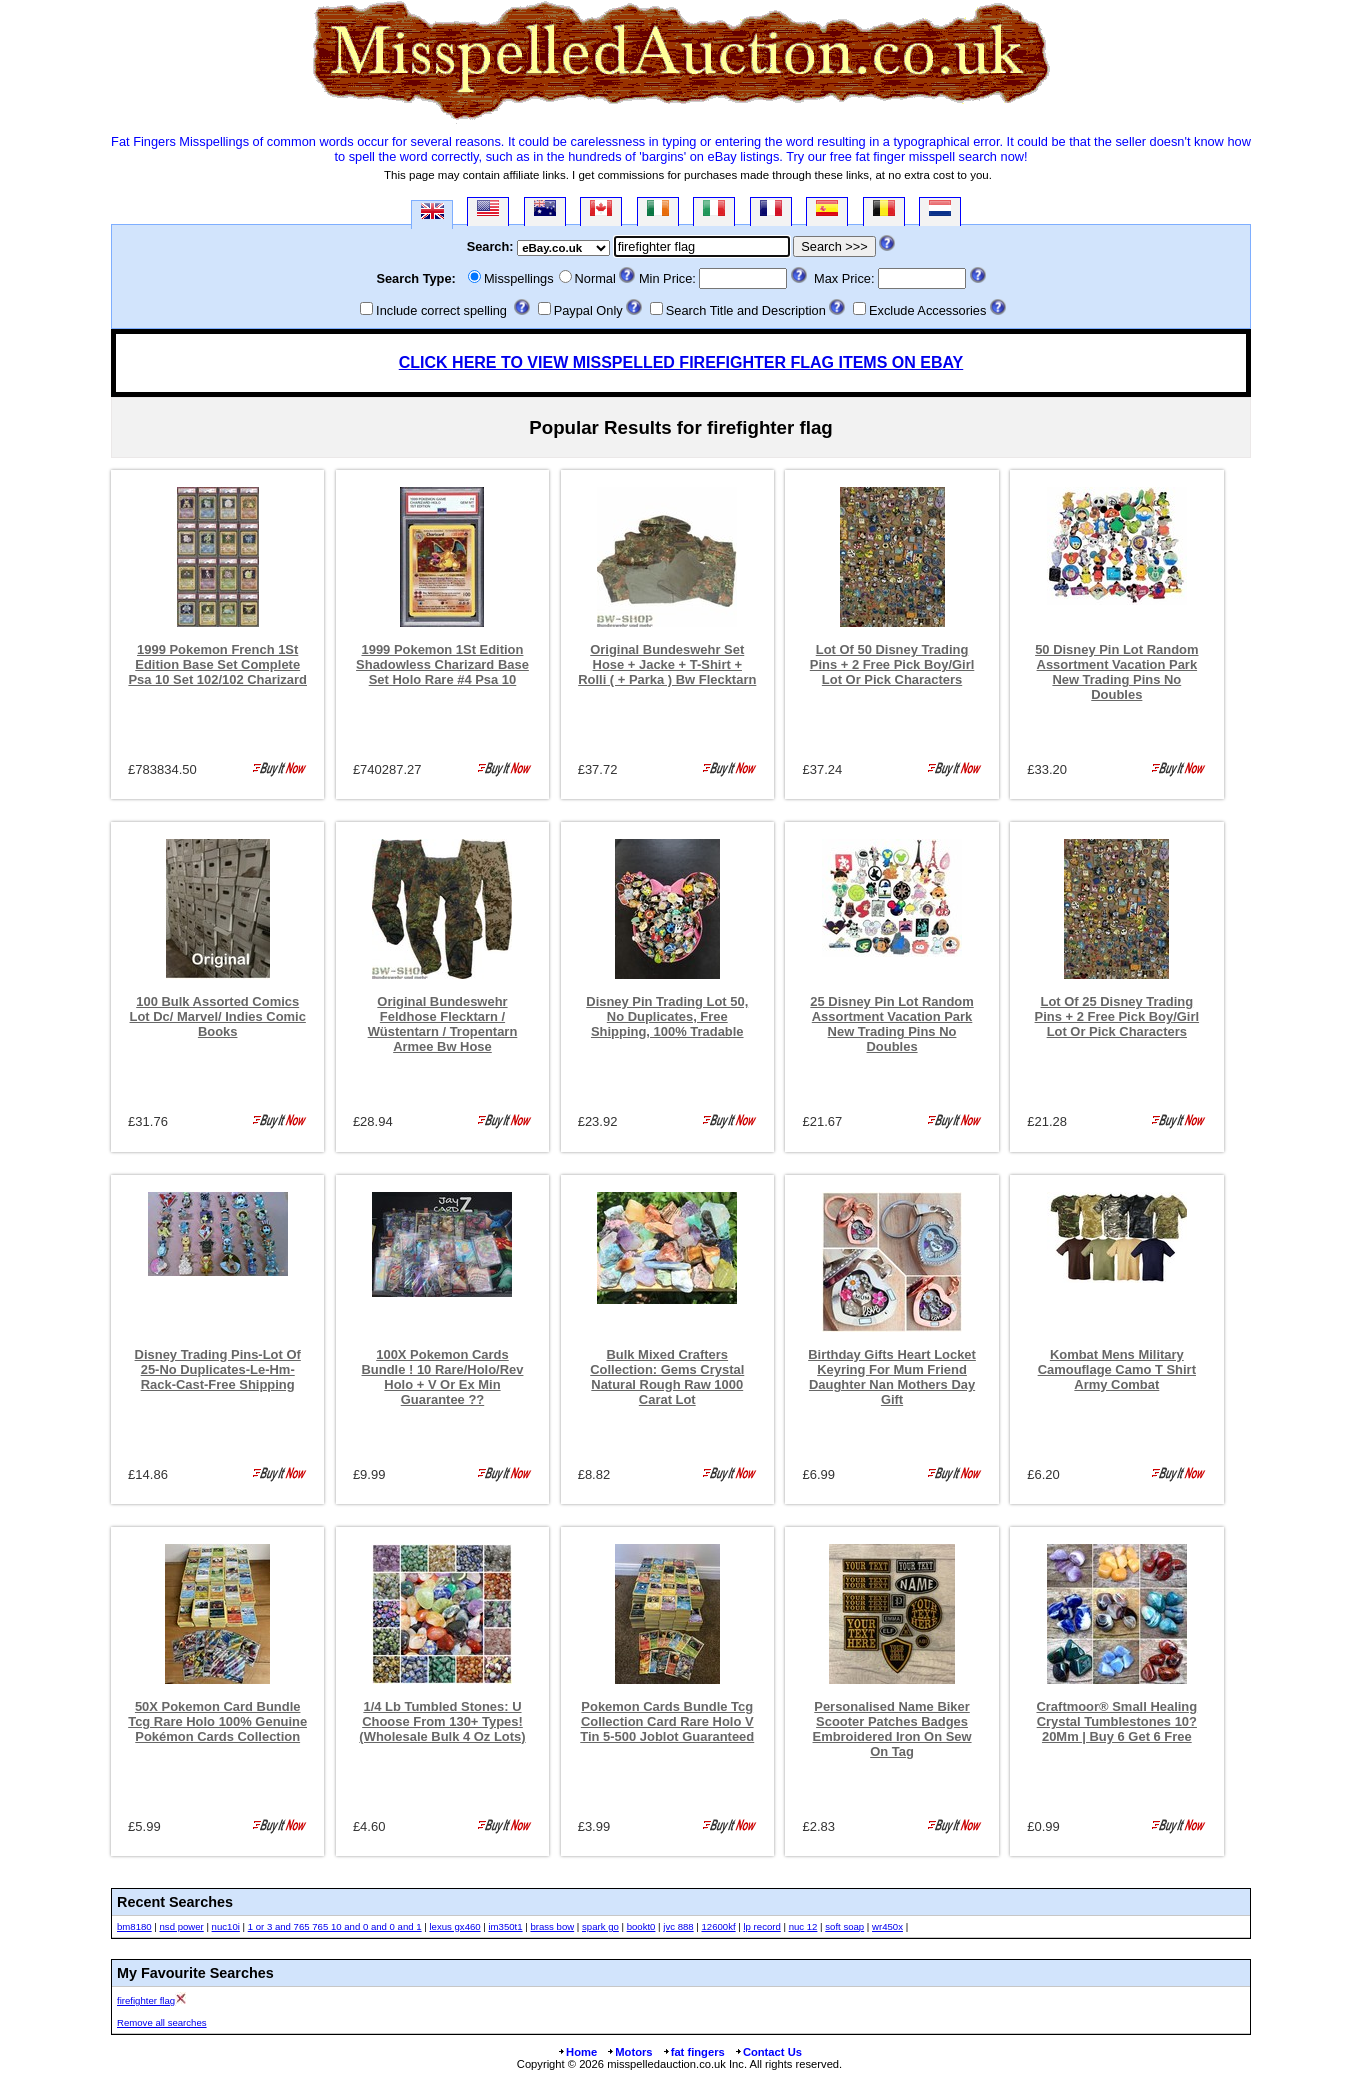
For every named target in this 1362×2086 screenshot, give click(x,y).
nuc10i (226, 1926)
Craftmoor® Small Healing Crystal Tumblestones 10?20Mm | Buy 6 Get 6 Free (1116, 1721)
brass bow (552, 1926)
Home (577, 2052)
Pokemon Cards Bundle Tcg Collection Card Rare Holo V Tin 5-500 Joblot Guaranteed (667, 1721)
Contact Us (768, 2052)
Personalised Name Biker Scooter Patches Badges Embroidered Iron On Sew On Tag (892, 1729)
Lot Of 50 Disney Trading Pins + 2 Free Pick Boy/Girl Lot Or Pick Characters (892, 664)
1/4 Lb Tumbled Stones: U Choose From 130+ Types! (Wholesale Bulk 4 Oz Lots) (442, 1721)
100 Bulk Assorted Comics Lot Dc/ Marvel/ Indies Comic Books (218, 1016)
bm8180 (134, 1926)
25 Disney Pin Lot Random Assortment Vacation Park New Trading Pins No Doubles (891, 1024)
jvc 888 (678, 1926)
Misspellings (519, 278)
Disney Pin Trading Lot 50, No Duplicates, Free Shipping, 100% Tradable (667, 1016)
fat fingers (693, 2052)
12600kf (719, 1926)
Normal (595, 278)
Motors (629, 2052)
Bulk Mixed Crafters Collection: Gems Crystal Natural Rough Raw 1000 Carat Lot (667, 1377)
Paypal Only (588, 310)
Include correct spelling (441, 310)
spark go (600, 1926)
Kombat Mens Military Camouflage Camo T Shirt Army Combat (1117, 1369)
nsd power (182, 1926)
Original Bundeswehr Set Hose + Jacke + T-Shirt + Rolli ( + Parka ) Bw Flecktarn (667, 664)
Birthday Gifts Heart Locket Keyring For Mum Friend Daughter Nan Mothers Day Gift (892, 1377)
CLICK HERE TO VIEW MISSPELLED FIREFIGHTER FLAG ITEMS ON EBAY (681, 362)
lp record (761, 1926)
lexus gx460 (454, 1926)
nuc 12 (803, 1926)
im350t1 (505, 1926)
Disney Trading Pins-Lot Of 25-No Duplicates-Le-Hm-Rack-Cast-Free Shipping (218, 1369)
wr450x (887, 1926)
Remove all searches (162, 2022)
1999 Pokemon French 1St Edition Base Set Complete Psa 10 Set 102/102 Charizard (217, 664)
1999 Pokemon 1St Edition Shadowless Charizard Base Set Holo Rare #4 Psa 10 (442, 664)
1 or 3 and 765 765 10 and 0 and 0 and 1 (335, 1926)
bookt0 (641, 1926)
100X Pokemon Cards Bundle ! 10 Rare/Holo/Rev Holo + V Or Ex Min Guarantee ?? (443, 1377)
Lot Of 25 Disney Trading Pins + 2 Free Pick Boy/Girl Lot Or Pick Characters (1117, 1016)
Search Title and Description (746, 310)
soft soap (844, 1926)
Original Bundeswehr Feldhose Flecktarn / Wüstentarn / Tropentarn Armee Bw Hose (443, 1024)
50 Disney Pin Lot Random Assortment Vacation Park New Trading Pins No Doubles (1116, 672)
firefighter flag (146, 2000)
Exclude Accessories (927, 310)
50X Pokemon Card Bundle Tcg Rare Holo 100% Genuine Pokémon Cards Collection (217, 1721)
